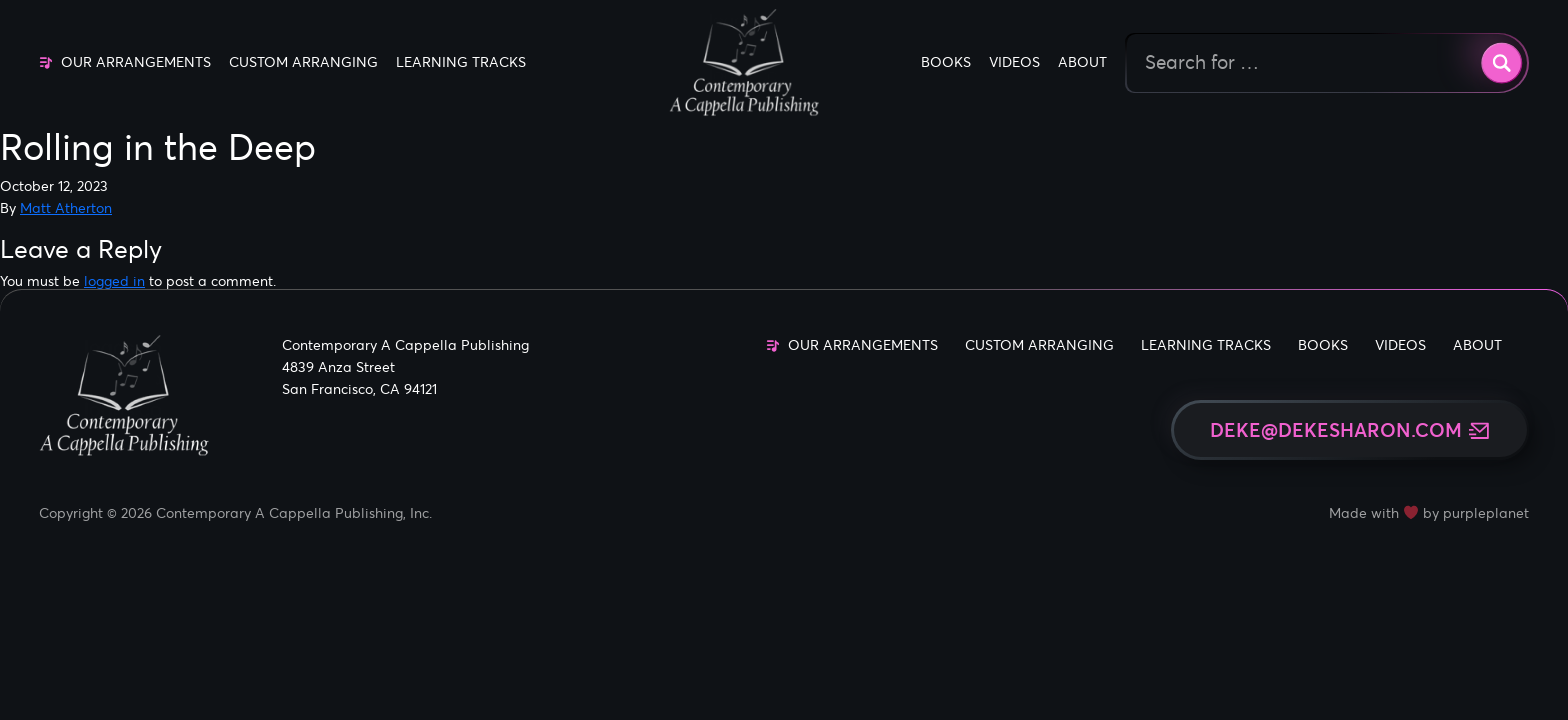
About (1082, 62)
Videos (1014, 62)
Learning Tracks (461, 62)
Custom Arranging (303, 62)
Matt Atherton (66, 208)
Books (946, 62)
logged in (114, 281)
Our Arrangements (136, 62)
